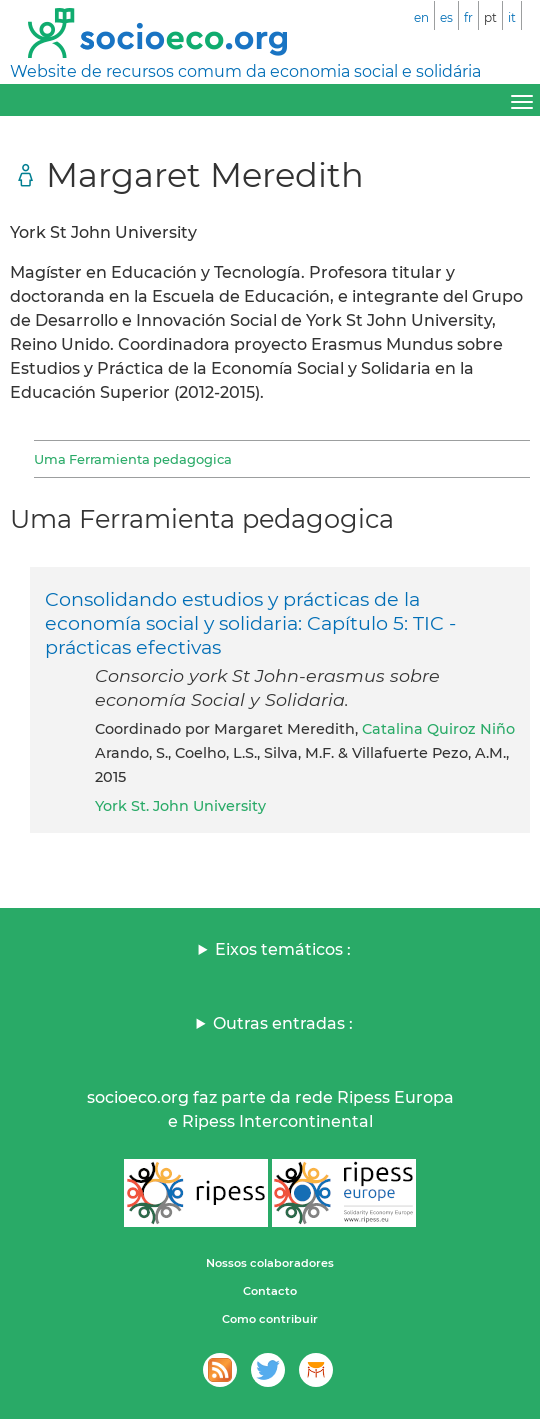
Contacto (270, 1291)
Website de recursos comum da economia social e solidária (245, 71)
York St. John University (180, 806)
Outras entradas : (283, 1023)
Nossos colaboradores (270, 1263)
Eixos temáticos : (283, 949)
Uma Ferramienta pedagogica (133, 459)
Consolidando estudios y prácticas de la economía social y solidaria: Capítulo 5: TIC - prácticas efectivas (250, 623)
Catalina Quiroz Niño (438, 729)
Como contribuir (270, 1319)
